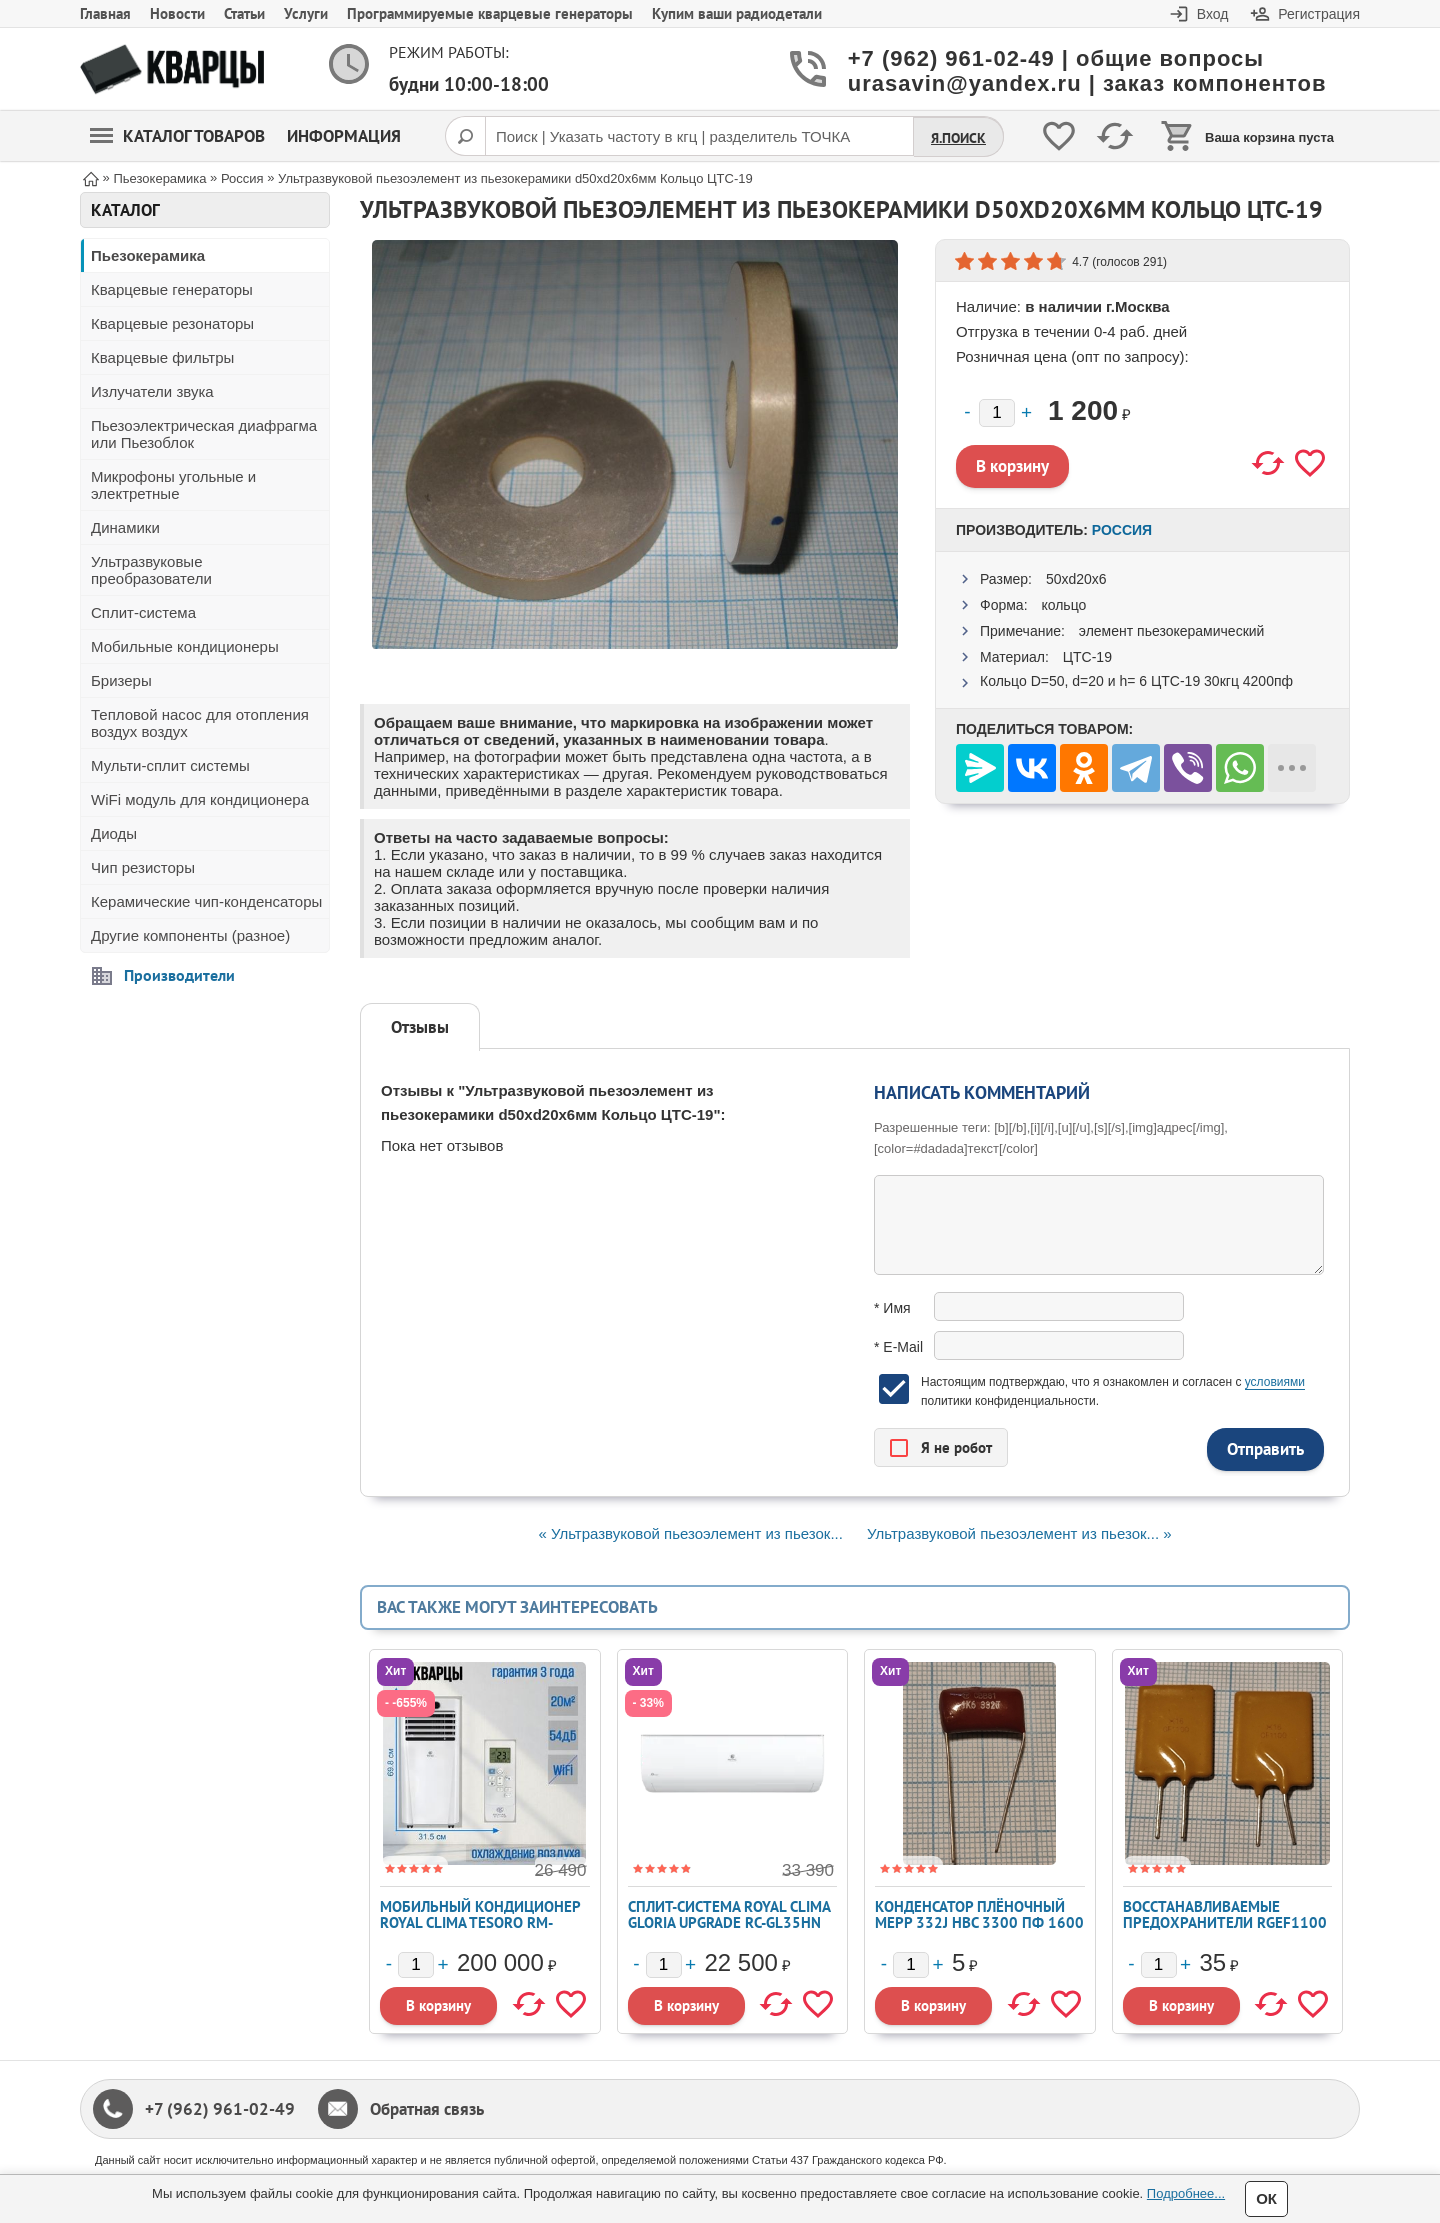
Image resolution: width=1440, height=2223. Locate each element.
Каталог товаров (177, 136)
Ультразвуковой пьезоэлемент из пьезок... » (1019, 1533)
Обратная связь (427, 2109)
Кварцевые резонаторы (172, 323)
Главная (105, 13)
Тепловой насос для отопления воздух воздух (200, 723)
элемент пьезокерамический (1172, 631)
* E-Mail (898, 1347)
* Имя (892, 1308)
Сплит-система (143, 612)
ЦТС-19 (1087, 657)
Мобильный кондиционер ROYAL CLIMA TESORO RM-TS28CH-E (480, 1922)
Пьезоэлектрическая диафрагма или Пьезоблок (204, 434)
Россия (1122, 530)
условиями (1275, 1382)
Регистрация (1319, 14)
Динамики (125, 527)
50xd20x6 (1076, 579)
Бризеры (121, 680)
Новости (177, 13)
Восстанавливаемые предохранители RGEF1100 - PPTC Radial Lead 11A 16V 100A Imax (1225, 1930)
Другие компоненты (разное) (190, 935)
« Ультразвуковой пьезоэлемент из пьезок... (690, 1533)
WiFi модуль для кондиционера (200, 799)
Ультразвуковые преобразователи (151, 570)
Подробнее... (1186, 2193)
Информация (344, 136)
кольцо (1063, 605)
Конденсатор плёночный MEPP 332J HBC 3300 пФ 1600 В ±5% (979, 1922)
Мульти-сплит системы (170, 765)
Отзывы (420, 1027)
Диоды (114, 833)
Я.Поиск (958, 138)
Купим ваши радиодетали (737, 13)
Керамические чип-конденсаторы (206, 901)
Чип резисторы (143, 867)
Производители (179, 975)
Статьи (244, 13)
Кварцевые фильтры (162, 357)
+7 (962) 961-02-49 (220, 2109)
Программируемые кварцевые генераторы (490, 13)
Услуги (306, 13)
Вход (1213, 14)
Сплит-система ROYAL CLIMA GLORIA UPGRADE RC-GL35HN (729, 1914)
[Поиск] (465, 136)
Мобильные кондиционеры (185, 646)
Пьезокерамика (148, 255)
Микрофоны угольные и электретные (173, 485)
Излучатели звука (152, 391)
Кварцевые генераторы (172, 289)
